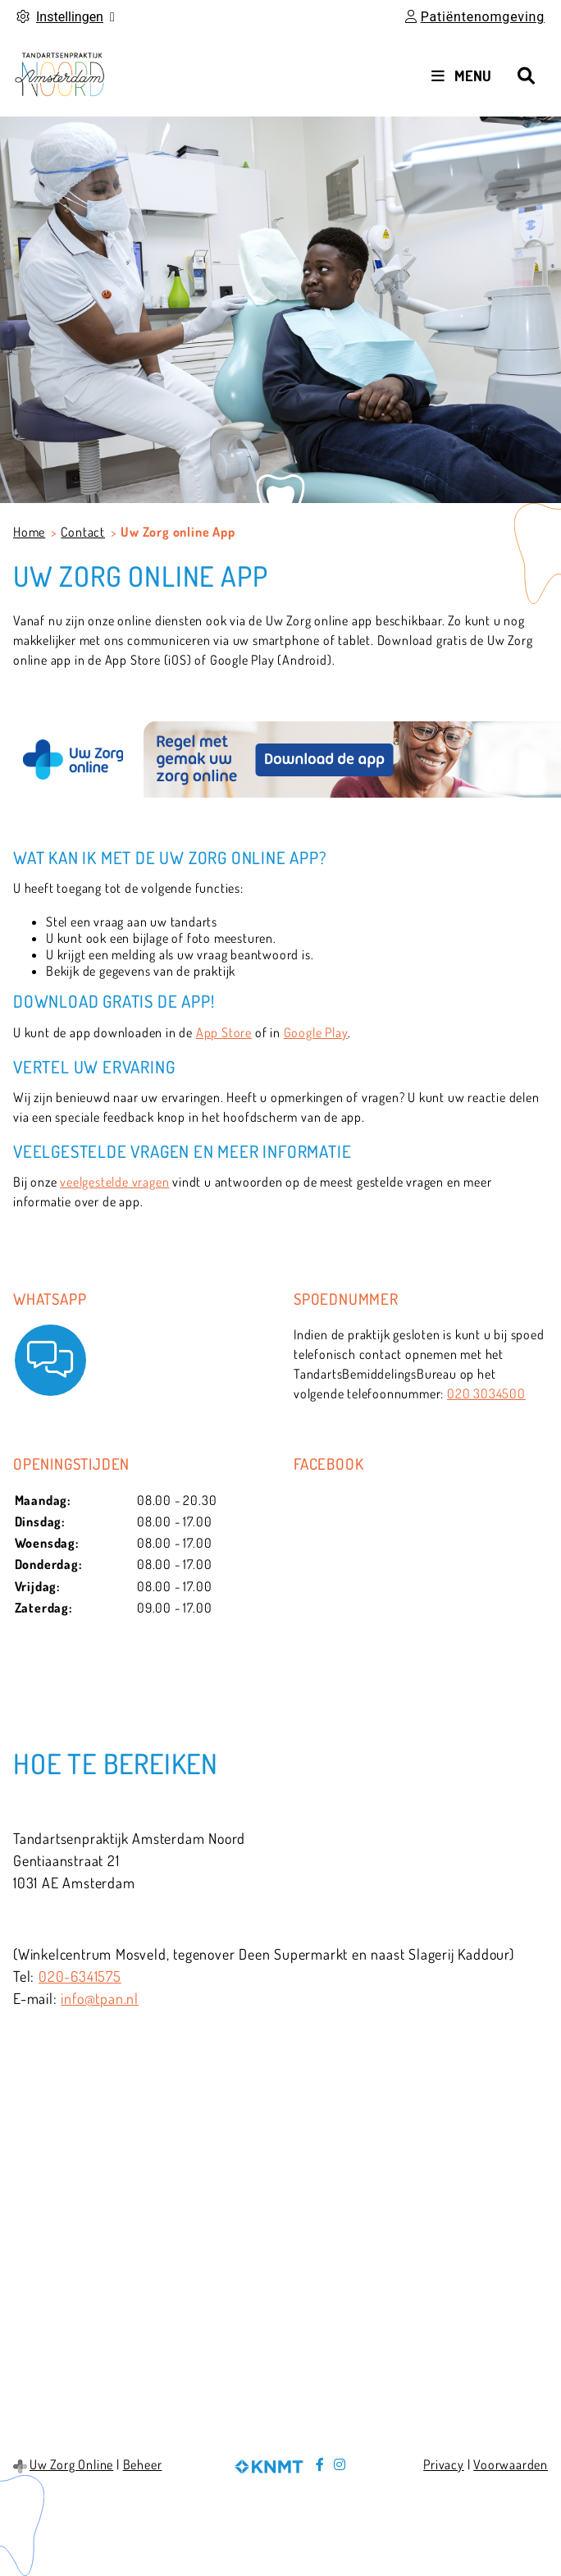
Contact (83, 532)
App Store (224, 1032)
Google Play (316, 1032)
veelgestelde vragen (114, 1182)
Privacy (443, 2464)
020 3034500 (486, 1393)
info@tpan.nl (100, 1998)
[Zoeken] (526, 75)
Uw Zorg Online (71, 2464)
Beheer (142, 2464)
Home (29, 532)
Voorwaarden (510, 2464)
